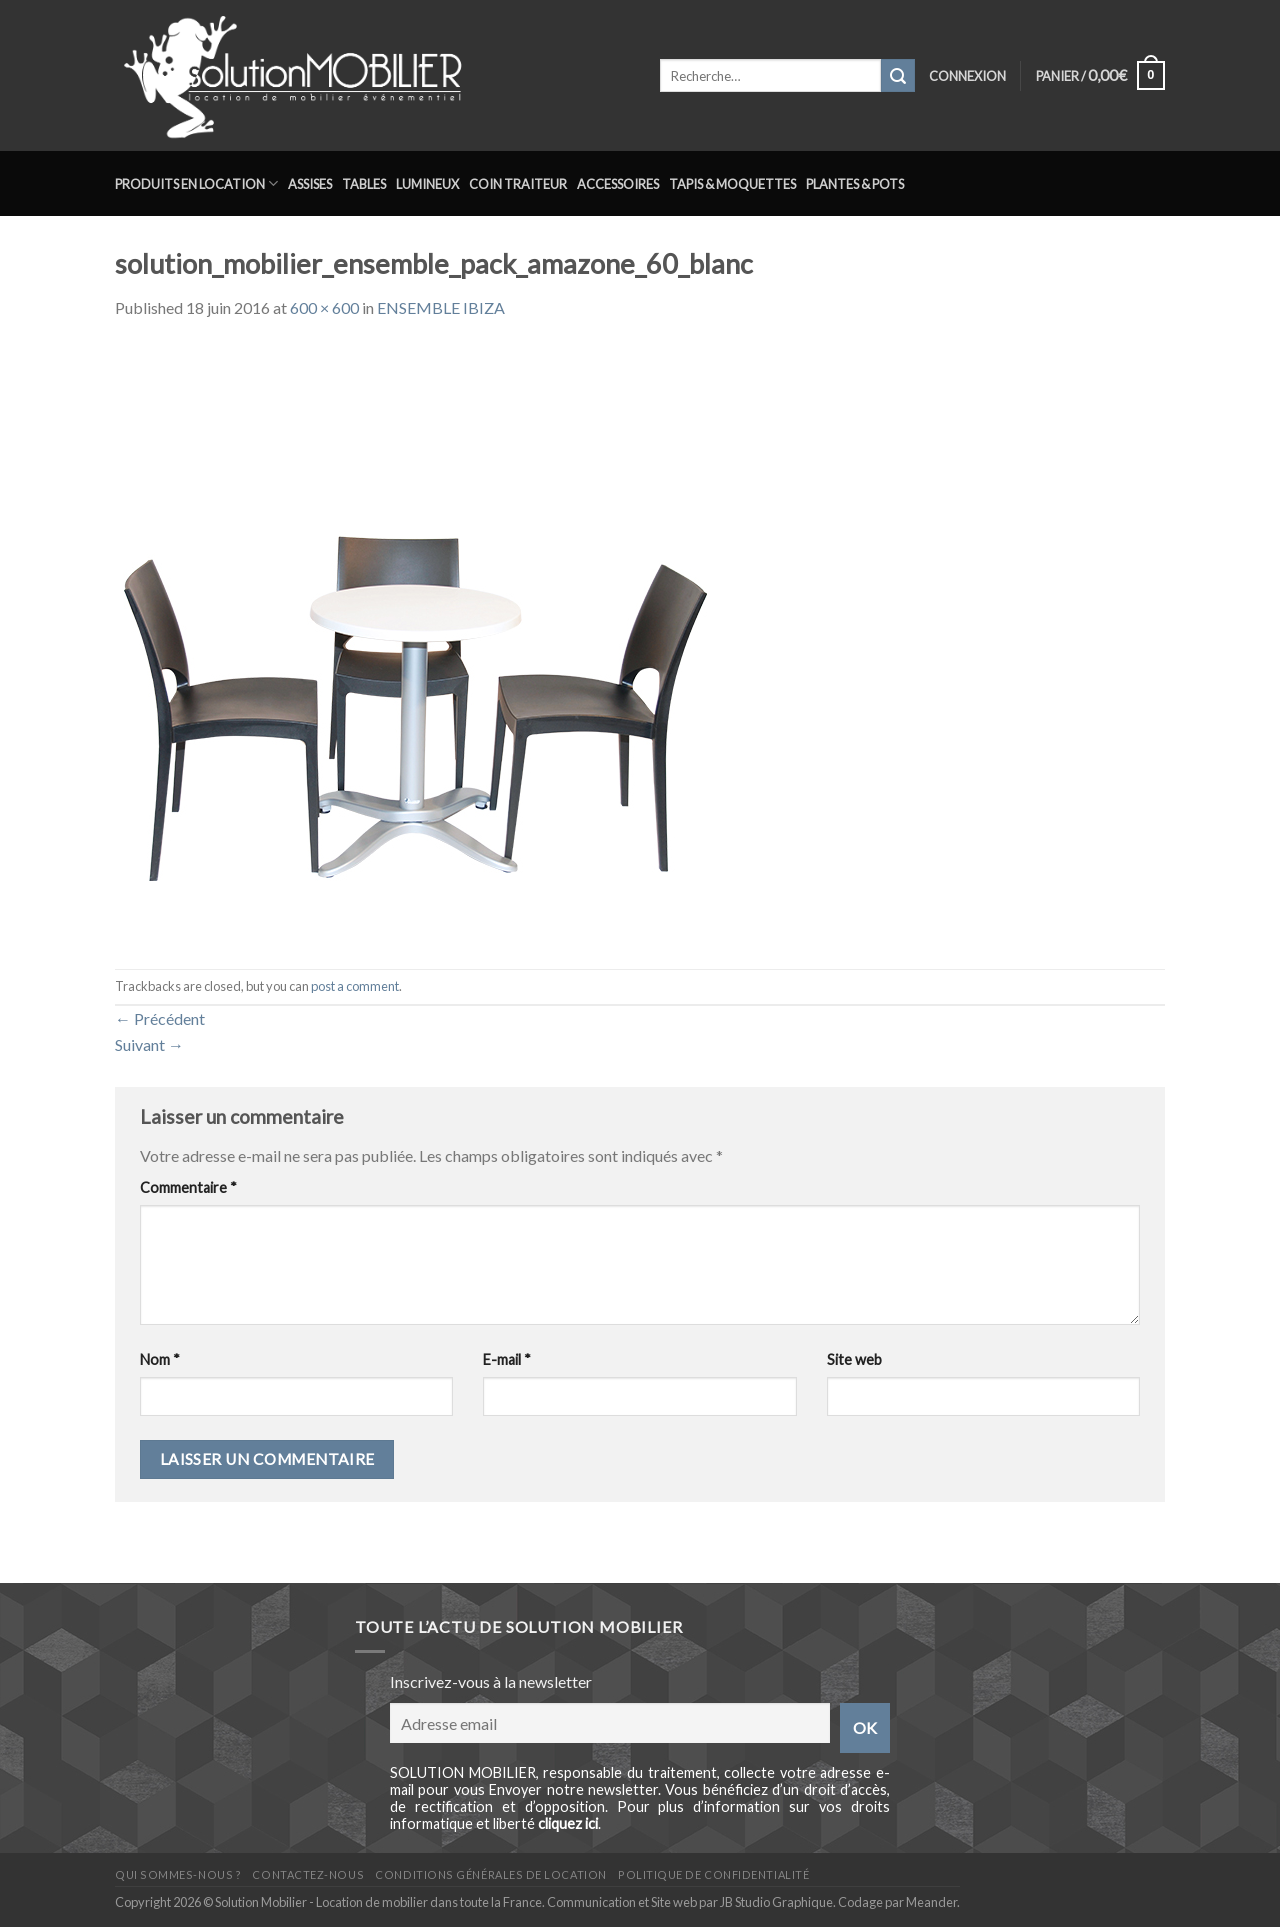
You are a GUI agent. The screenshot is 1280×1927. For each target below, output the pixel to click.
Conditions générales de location (490, 1874)
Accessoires (618, 184)
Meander (931, 1902)
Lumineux (427, 184)
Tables (364, 184)
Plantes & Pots (855, 184)
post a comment (355, 986)
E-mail (507, 1359)
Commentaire (188, 1187)
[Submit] (898, 76)
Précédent (160, 1018)
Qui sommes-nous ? (178, 1874)
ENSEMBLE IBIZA (441, 307)
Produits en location (196, 183)
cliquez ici (568, 1823)
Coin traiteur (518, 184)
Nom (160, 1359)
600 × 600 (324, 307)
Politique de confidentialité (713, 1874)
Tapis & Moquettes (732, 184)
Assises (310, 184)
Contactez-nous (308, 1874)
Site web (854, 1359)
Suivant (149, 1044)
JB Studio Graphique (776, 1902)
